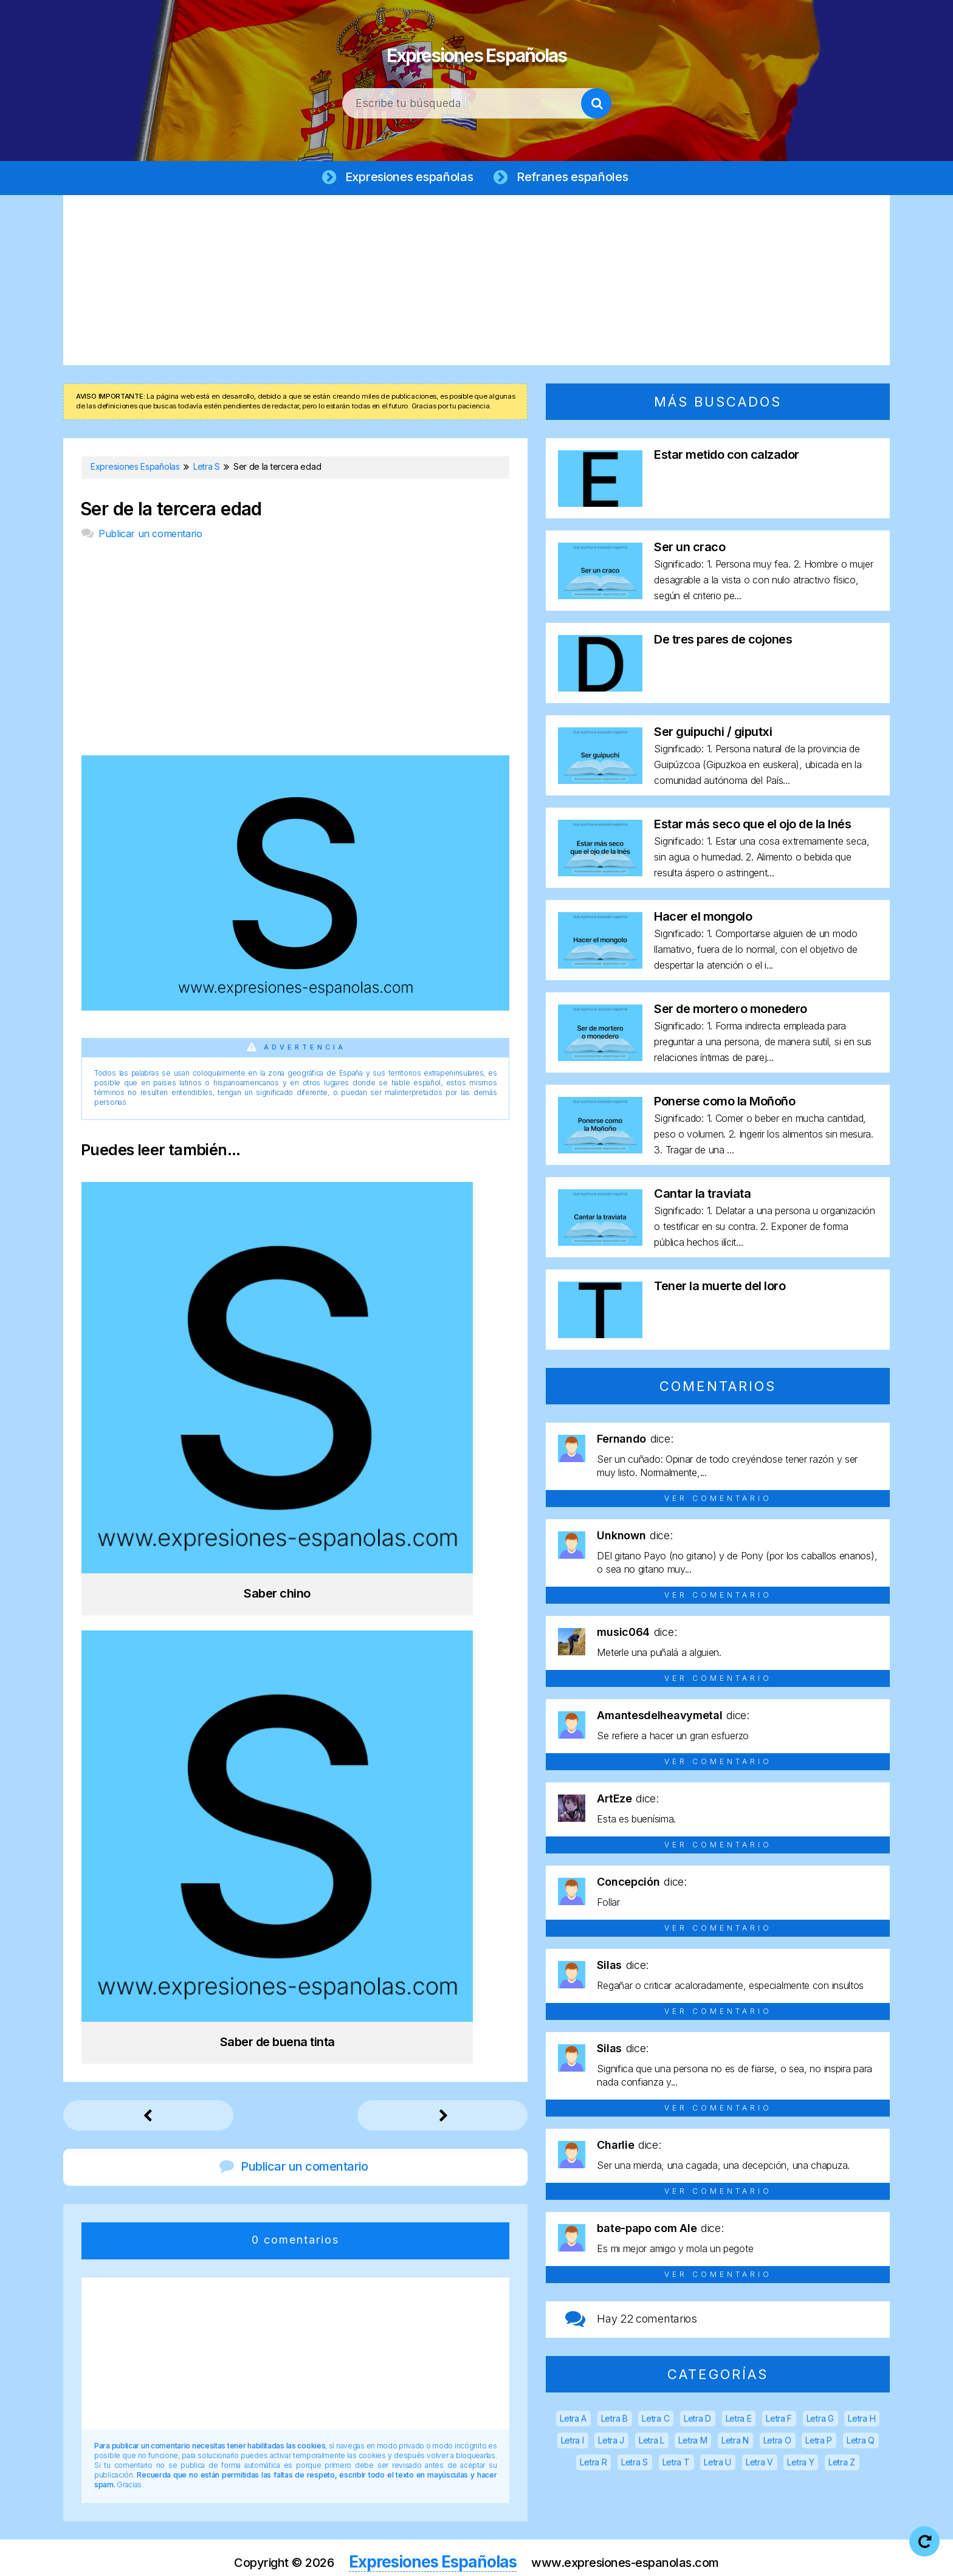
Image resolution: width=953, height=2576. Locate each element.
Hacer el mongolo (703, 919)
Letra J (611, 2442)
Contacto (718, 2557)
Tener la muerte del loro (719, 1288)
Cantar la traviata (702, 1196)
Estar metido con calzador (726, 457)
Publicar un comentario (150, 536)
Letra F (779, 2421)
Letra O (777, 2442)
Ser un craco (689, 549)
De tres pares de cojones (723, 641)
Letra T (676, 2464)
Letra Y (800, 2464)
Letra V (759, 2464)
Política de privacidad (515, 2557)
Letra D (697, 2421)
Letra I (572, 2442)
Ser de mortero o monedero (730, 1011)
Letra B (614, 2421)
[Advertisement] (476, 282)
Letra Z (841, 2464)
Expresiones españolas (407, 177)
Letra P (818, 2442)
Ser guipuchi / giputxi (713, 734)
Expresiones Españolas (476, 48)
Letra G (820, 2421)
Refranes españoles (575, 177)
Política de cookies (630, 2557)
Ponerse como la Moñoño (724, 1103)
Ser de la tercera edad (171, 511)
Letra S (634, 2464)
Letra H (861, 2421)
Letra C (655, 2421)
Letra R (593, 2464)
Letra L (651, 2442)
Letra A (573, 2421)
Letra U (717, 2464)
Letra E (739, 2421)
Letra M (692, 2442)
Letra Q (861, 2442)
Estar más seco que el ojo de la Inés (752, 826)
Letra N (735, 2442)
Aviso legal (417, 2557)
